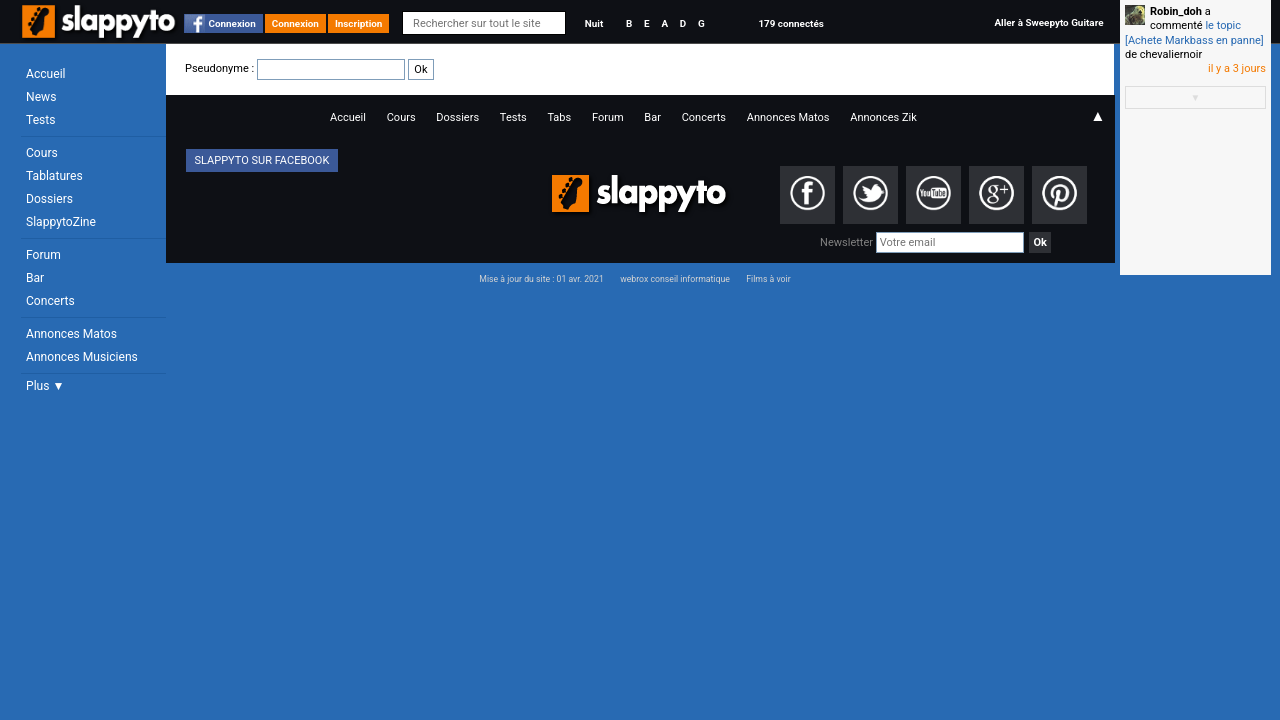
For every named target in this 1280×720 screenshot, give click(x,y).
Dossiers (49, 199)
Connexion (232, 23)
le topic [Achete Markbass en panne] (1194, 32)
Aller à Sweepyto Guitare (1048, 22)
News (41, 97)
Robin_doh (1176, 11)
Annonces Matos (71, 334)
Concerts (50, 301)
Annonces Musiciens (82, 357)
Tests (40, 120)
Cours (42, 153)
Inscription (359, 23)
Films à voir (768, 279)
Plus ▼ (45, 386)
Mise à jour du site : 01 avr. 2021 (541, 279)
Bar (35, 278)
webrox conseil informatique (675, 279)
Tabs (559, 117)
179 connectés (790, 23)
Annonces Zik (883, 117)
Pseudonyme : (309, 68)
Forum (43, 255)
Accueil (46, 74)
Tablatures (54, 176)
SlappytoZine (61, 222)
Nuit (594, 23)
